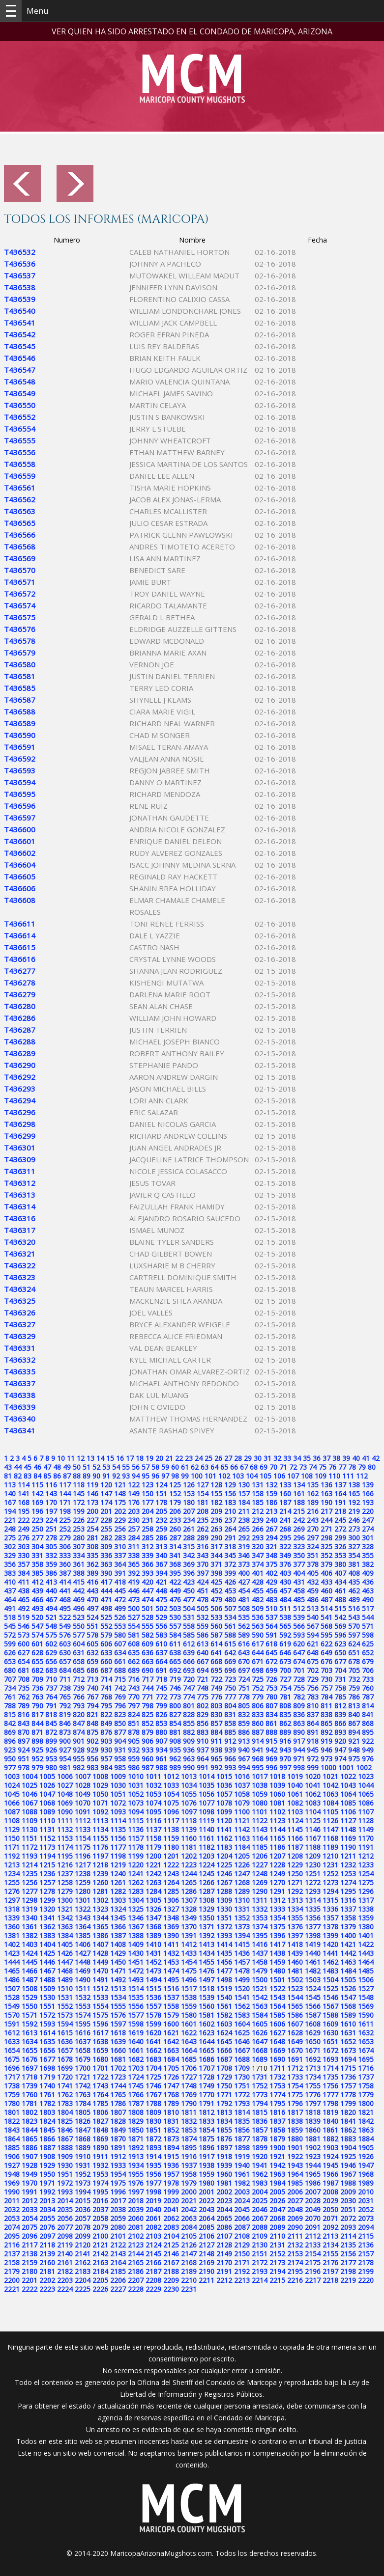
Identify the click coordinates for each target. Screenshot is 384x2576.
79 (362, 1467)
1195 (65, 1856)
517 (368, 1608)
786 (354, 1696)
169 (37, 1502)
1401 (366, 1935)
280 (79, 1537)
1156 (118, 1838)
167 (10, 1502)
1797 (313, 2103)
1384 (65, 1935)
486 (313, 1599)
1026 (47, 1785)
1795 (277, 2103)
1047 (47, 1794)
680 (10, 1670)
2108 (242, 2236)
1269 (259, 1882)
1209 (313, 1856)
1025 (29, 1785)
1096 (171, 1811)
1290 (259, 1891)
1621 (171, 2032)
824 (134, 1714)
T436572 (19, 594)
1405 (65, 1944)
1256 (29, 1882)
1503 (313, 1979)
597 (354, 1635)
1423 (12, 1953)
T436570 (19, 570)
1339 (12, 1917)
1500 (259, 1979)
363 (106, 1564)
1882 (330, 2138)
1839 (313, 2121)
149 (134, 1493)
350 (299, 1555)
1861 (330, 2130)
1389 (153, 1935)
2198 (348, 2271)
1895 (189, 2147)
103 (238, 1475)
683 (51, 1670)
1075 (171, 1803)
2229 (153, 2289)
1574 (82, 2015)
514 (326, 1608)
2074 (12, 2227)
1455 (206, 1962)
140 (10, 1493)
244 (326, 1520)
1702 (118, 2068)
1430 (136, 1953)
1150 (12, 1838)
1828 (118, 2121)
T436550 (19, 405)
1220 (136, 1864)
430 (285, 1582)
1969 (12, 2183)
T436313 (19, 1195)
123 (147, 1484)
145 (79, 1493)
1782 (47, 2103)
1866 (47, 2138)
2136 (366, 2244)
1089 (47, 1811)
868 (368, 1723)
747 (189, 1688)
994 (244, 1767)
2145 (153, 2253)
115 (37, 1484)
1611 (366, 2023)
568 (326, 1626)
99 (185, 1475)
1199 (136, 1856)
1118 (189, 1820)
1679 (82, 2059)
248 (10, 1529)
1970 (29, 2183)
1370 (189, 1926)
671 (258, 1661)
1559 (189, 2006)
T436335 (19, 1371)
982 (79, 1767)
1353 (259, 1917)
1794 (259, 2103)
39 (346, 1458)
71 (283, 1467)
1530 (47, 1997)
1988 (348, 2183)
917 (299, 1741)
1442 (348, 1953)
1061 (295, 1794)
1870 (118, 2138)
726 (271, 1679)
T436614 (19, 935)
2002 (224, 2191)
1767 (153, 2094)
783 (313, 1696)
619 (285, 1643)
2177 (348, 2262)
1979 (189, 2183)
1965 (313, 2174)
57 (145, 1467)
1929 (47, 2165)
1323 (100, 1909)
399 (230, 1573)
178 (161, 1502)
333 (65, 1555)
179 (175, 1502)
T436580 (19, 664)
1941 (259, 2165)
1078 (224, 1803)
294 (271, 1537)
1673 (348, 2050)
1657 (65, 2050)
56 (136, 1467)
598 (368, 1635)
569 (340, 1626)
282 (106, 1537)
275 (10, 1537)
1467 (47, 1970)
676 (326, 1661)
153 (189, 1493)
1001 (346, 1767)
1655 (29, 2050)
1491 (100, 1979)
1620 (153, 2032)
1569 (366, 2006)
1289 (242, 1891)
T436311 (19, 1171)
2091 (313, 2227)
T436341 (19, 1430)
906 (147, 1741)
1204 (224, 1856)
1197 (100, 1856)
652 (368, 1652)
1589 (348, 2015)
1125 (313, 1820)
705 (354, 1670)
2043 (206, 2209)
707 (10, 1679)
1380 (366, 1926)
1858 (277, 2130)
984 (106, 1767)
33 (287, 1458)
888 (271, 1732)
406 (326, 1573)
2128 (224, 2244)
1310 (242, 1900)
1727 (189, 2077)
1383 (47, 1935)
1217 (82, 1864)
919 (326, 1741)
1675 (12, 2059)
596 (340, 1635)
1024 (12, 1785)
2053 (12, 2218)
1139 (189, 1829)
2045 (242, 2209)
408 (354, 1573)
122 (134, 1484)
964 (202, 1758)
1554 (100, 2006)
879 (147, 1732)
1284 (153, 1891)
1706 (189, 2068)
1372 (224, 1926)
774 (189, 1696)
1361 (29, 1926)
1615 (65, 2032)
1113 (100, 1820)
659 (92, 1661)
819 (65, 1714)
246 (354, 1520)
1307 (189, 1900)
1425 (47, 1953)
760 (368, 1688)
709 (37, 1679)
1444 (12, 1962)
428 (258, 1582)
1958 (189, 2174)
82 (18, 1475)
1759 (12, 2094)
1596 (100, 2023)
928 (79, 1749)
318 (230, 1546)
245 (340, 1520)
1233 (366, 1864)
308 (92, 1546)
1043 (348, 1785)
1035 (206, 1785)
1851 (153, 2130)
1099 (224, 1811)
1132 (65, 1829)
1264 (171, 1882)
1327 (171, 1909)
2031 (366, 2200)
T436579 (19, 653)
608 (134, 1643)
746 (175, 1688)
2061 (153, 2218)
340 (161, 1555)
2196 (313, 2271)
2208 (153, 2280)
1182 (206, 1847)
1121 (242, 1820)
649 (326, 1652)
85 (47, 1475)
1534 (118, 1997)
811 (326, 1705)
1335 (313, 1909)
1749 (206, 2085)
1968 (366, 2174)
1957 (171, 2174)
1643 (189, 2041)
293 (258, 1537)
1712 (295, 2068)
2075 (29, 2227)
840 (354, 1714)
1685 (189, 2059)
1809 (153, 2112)
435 (354, 1582)
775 (202, 1696)
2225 (82, 2289)
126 (189, 1484)
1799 (348, 2103)
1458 (259, 1962)
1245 (206, 1873)
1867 (65, 2138)
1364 (82, 1926)
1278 (47, 1891)
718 (161, 1679)
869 (10, 1732)
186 (271, 1502)
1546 (330, 1997)
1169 (348, 1838)
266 (258, 1529)
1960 (224, 2174)
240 (271, 1520)
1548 (366, 1997)
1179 (153, 1847)
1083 (313, 1803)
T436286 (19, 1018)
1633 (12, 2041)
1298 (29, 1900)
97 (165, 1475)
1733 (295, 2077)
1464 (366, 1962)
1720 (65, 2077)
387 (65, 1573)
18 (140, 1458)
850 (120, 1723)
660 (106, 1661)
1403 (29, 1944)
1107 (366, 1811)
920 (340, 1741)
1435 (224, 1953)
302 (10, 1546)
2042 (189, 2209)
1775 (295, 2094)
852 (147, 1723)
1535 (136, 1997)
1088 (29, 1811)
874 (79, 1732)
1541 (242, 1997)
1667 (242, 2050)
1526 (348, 1988)
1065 (366, 1794)
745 (161, 1688)
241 (285, 1520)
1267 (224, 1882)
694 (202, 1670)
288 (189, 1537)
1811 (189, 2112)
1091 (82, 1811)
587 (216, 1635)
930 (106, 1749)
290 (216, 1537)
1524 (313, 1988)
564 (271, 1626)
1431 (153, 1953)
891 (313, 1732)
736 (37, 1688)
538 (285, 1617)
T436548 (19, 381)
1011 (153, 1776)
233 (175, 1520)
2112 (313, 2236)
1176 (100, 1847)
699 (271, 1670)
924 (24, 1749)
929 (92, 1749)
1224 (206, 1864)
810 (313, 1705)
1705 (171, 2068)
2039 (136, 2209)
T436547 (19, 370)
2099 (82, 2236)
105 (265, 1475)
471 (106, 1599)
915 (271, 1741)
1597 (118, 2023)
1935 (153, 2165)
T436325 (19, 1301)
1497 (206, 1979)
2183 (82, 2271)
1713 (313, 2068)
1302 (100, 1900)
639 (189, 1652)
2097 (47, 2236)
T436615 (19, 947)
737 (51, 1688)
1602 (206, 2023)
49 (67, 1467)
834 (271, 1714)
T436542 (19, 334)
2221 (12, 2289)
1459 (277, 1962)
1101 (259, 1811)
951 (24, 1758)
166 (368, 1493)
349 (285, 1555)
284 (134, 1537)
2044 (224, 2209)
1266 (206, 1882)
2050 (330, 2209)
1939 (224, 2165)
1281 (100, 1891)
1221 (153, 1864)
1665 (206, 2050)
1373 (242, 1926)
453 (230, 1590)
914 (258, 1741)
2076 (47, 2227)
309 (106, 1546)
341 (175, 1555)
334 (79, 1555)
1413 (206, 1944)
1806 (100, 2112)
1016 (242, 1776)
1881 (313, 2138)
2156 (348, 2253)
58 (155, 1467)
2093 (348, 2227)
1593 (47, 2023)
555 (147, 1626)
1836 (259, 2121)
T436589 (19, 723)
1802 (29, 2112)
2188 (171, 2271)
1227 (259, 1864)
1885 (12, 2147)
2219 (348, 2280)
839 (340, 1714)
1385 (82, 1935)
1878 (259, 2138)
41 (366, 1458)
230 (134, 1520)
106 (279, 1475)
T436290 (19, 1065)
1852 (171, 2130)
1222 (171, 1864)
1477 (224, 1970)
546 (24, 1626)
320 (258, 1546)
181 (202, 1502)
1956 (153, 2174)
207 (189, 1511)
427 (244, 1582)
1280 (82, 1891)
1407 (100, 1944)
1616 (82, 2032)
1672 (330, 2050)
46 (37, 1467)
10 (61, 1458)
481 (244, 1599)
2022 (206, 2200)
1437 (259, 1953)
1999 (171, 2191)
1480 (277, 1970)
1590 (366, 2015)
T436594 (19, 782)
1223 (189, 1864)
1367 (136, 1926)
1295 (348, 1891)
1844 (29, 2130)
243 (313, 1520)
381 (354, 1564)
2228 (136, 2289)
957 (106, 1758)
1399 (330, 1935)
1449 (100, 1962)
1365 (100, 1926)
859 (244, 1723)
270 (313, 1529)
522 (65, 1617)
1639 (118, 2041)
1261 (118, 1882)
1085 (348, 1803)
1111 (65, 1820)
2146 (171, 2253)
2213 (242, 2280)
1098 (206, 1811)
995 (258, 1767)
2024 (242, 2200)
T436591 (19, 747)
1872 (153, 2138)
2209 (171, 2280)
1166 (295, 1838)
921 (354, 1741)
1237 (65, 1873)
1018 (277, 1776)
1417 (277, 1944)
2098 (65, 2236)
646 (285, 1652)
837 (313, 1714)
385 (37, 1573)
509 (258, 1608)
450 (189, 1590)
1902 (313, 2147)
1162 (224, 1838)
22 (179, 1458)
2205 (100, 2280)
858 (230, 1723)
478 (202, 1599)
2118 (47, 2244)
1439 (295, 1953)
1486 (12, 1979)
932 (134, 1749)
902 (92, 1741)
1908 (47, 2156)
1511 (82, 1988)
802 (202, 1705)
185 (258, 1502)
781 (285, 1696)
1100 (242, 1811)
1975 (118, 2183)
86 (57, 1475)
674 (299, 1661)
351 (313, 1555)
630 (65, 1652)
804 (230, 1705)
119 (92, 1484)
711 (65, 1679)
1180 (171, 1847)
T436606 (19, 888)
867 (354, 1723)
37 (326, 1458)
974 (340, 1758)
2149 (224, 2253)
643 (244, 1652)
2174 (295, 2262)
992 (216, 1767)
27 (228, 1458)
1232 (348, 1864)
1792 (224, 2103)
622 (326, 1643)
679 (368, 1661)
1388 (136, 1935)
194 (10, 1511)
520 (37, 1617)
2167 (171, 2262)
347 (258, 1555)
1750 (224, 2085)
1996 (118, 2191)
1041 (313, 1785)
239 (258, 1520)
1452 (153, 1962)
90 (96, 1475)
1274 (348, 1882)
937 (202, 1749)
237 (230, 1520)
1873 (171, 2138)
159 (271, 1493)
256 (120, 1529)
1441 (330, 1953)
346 (244, 1555)
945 (313, 1749)
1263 (153, 1882)
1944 (313, 2165)
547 (37, 1626)
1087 (12, 1811)
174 (106, 1502)
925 (37, 1749)
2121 (100, 2244)
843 (24, 1723)
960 (147, 1758)
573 (24, 1635)
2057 (82, 2218)
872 (51, 1732)
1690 (277, 2059)
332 (51, 1555)
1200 (153, 1856)
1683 (153, 2059)
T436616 (19, 959)
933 (147, 1749)
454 (244, 1590)
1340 (29, 1917)
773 (175, 1696)
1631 (348, 2032)
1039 (277, 1785)
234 (189, 1520)
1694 (348, 2059)
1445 (29, 1962)
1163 (242, 1838)
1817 (295, 2112)
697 (244, 1670)
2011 (12, 2200)
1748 (189, 2085)
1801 (12, 2112)
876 (106, 1732)
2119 (65, 2244)
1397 (295, 1935)
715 (120, 1679)
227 (92, 1520)
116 (51, 1484)
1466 (29, 1970)
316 (202, 1546)
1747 (171, 2085)
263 (216, 1529)
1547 (348, 1997)
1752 (259, 2085)
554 (134, 1626)
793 (79, 1705)
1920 (259, 2156)
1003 (12, 1776)
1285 (171, 1891)
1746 (153, 2085)
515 (340, 1608)
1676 (29, 2059)
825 (147, 1714)
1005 (47, 1776)
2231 (189, 2289)
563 (258, 1626)
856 (202, 1723)
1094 (136, 1811)
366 (147, 1564)
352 (326, 1555)
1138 (171, 1829)
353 (340, 1555)
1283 (136, 1891)
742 (120, 1688)
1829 (136, 2121)
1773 (259, 2094)
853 (161, 1723)
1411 (171, 1944)
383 (10, 1573)
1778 (348, 2094)
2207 (136, 2280)
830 (216, 1714)
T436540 (19, 311)
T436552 (19, 417)
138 (354, 1484)
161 (299, 1493)
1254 (366, 1873)
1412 (189, 1944)
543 (354, 1617)
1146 (313, 1829)
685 (79, 1670)
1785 (100, 2103)
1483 (330, 1970)
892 (326, 1732)
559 (202, 1626)
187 (285, 1502)
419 (134, 1582)
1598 (136, 2023)
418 (120, 1582)
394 (161, 1573)
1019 (295, 1776)
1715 (348, 2068)
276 (24, 1537)
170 (51, 1502)
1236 (47, 1873)
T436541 (19, 323)
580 (120, 1635)
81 (8, 1475)
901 (79, 1741)
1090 (65, 1811)
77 (342, 1467)
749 (216, 1688)
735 (24, 1688)
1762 (65, 2094)
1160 (189, 1838)
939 (230, 1749)
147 (106, 1493)
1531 (65, 1997)
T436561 (19, 488)
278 (51, 1537)
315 (189, 1546)
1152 (47, 1838)
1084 (330, 1803)
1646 (242, 2041)
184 (244, 1502)
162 (313, 1493)
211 (244, 1511)
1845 (47, 2130)
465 (24, 1599)
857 (216, 1723)
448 (161, 1590)
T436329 (19, 1336)
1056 (206, 1794)
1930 (65, 2165)
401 (258, 1573)
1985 (295, 2183)
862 (285, 1723)
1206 (259, 1856)
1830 (153, 2121)
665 (175, 1661)
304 (37, 1546)
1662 (153, 2050)
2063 (189, 2218)
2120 (82, 2244)
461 (340, 1590)
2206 (118, 2280)
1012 (171, 1776)
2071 (330, 2218)
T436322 (19, 1265)
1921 (277, 2156)
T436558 (19, 464)
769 (120, 1696)
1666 (224, 2050)
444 (106, 1590)
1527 (366, 1988)
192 (354, 1502)
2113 (330, 2236)
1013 (189, 1776)
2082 (153, 2227)
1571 (29, 2015)
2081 (136, 2227)
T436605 (19, 876)
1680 (100, 2059)
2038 (118, 2209)
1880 (295, 2138)
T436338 (19, 1395)
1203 (206, 1856)
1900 (277, 2147)
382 (368, 1564)
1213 (12, 1864)
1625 (242, 2032)
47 (47, 1467)
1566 (313, 2006)
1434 (206, 1953)
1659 (100, 2050)
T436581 (19, 676)
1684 (171, 2059)
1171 (12, 1847)
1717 (12, 2077)
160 (285, 1493)
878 (134, 1732)
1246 (224, 1873)
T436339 (19, 1407)
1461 (313, 1962)
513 (313, 1608)
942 (271, 1749)
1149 (366, 1829)
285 (147, 1537)
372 (230, 1564)
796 (120, 1705)
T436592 (19, 759)
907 (161, 1741)
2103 (153, 2236)
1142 (242, 1829)
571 (368, 1626)
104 (252, 1475)
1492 (118, 1979)
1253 (348, 1873)
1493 (136, 1979)
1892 (136, 2147)
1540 (224, 1997)
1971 (47, 2183)
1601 (189, 2023)
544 (368, 1617)
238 (244, 1520)
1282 (118, 1891)
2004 (259, 2191)
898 (37, 1741)
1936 (171, 2165)
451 (202, 1590)
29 (248, 1458)
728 (299, 1679)
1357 (330, 1917)
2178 (366, 2262)
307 (79, 1546)
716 (134, 1679)
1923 (313, 2156)
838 (326, 1714)
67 (244, 1467)
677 (340, 1661)
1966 (330, 2174)
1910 (82, 2156)
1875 (206, 2138)
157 (244, 1493)
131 (258, 1484)
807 (271, 1705)
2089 (277, 2227)
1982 (242, 2183)
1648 (277, 2041)
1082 (295, 1803)
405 (313, 1573)
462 (354, 1590)
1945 (330, 2165)
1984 (277, 2183)
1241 (136, 1873)
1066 (12, 1803)
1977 (153, 2183)
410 (10, 1582)
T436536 (19, 264)
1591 (12, 2023)
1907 (29, 2156)
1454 (189, 1962)
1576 (118, 2015)
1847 (82, 2130)
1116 (153, 1820)
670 (244, 1661)
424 (202, 1582)
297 (313, 1537)
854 (175, 1723)
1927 (12, 2165)
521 (51, 1617)
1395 (259, 1935)
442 (79, 1590)
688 (120, 1670)
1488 (47, 1979)
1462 (330, 1962)
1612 (12, 2032)
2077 (65, 2227)
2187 (153, 2271)
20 (159, 1458)
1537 (171, 1997)
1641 (153, 2041)
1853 (189, 2130)
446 (134, 1590)
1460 (295, 1962)
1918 (224, 2156)
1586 (295, 2015)
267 (271, 1529)
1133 (82, 1829)
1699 (65, 2068)
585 (189, 1635)
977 (10, 1767)
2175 (313, 2262)
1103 (295, 1811)
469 (79, 1599)
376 (285, 1564)
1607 (295, 2023)
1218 (100, 1864)
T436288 (19, 1041)
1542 (259, 1997)
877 (120, 1732)
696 (230, 1670)
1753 (277, 2085)
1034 (189, 1785)
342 (189, 1555)
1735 (330, 2077)
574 (37, 1635)
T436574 (19, 605)
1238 (82, 1873)
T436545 (19, 346)
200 (92, 1511)
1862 (348, 2130)
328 (368, 1546)
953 (51, 1758)
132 (271, 1484)
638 (175, 1652)
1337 (348, 1909)
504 (189, 1608)
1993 (65, 2191)
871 (37, 1732)
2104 (171, 2236)
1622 (189, 2032)
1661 (136, 2050)
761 (10, 1696)
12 (81, 1458)
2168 (189, 2262)
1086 (366, 1803)
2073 (366, 2218)
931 (120, 1749)
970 (285, 1758)
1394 (242, 1935)
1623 (206, 2032)
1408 (118, 1944)
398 (216, 1573)
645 (271, 1652)
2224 (65, 2289)
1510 (65, 1988)
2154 (313, 2253)
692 (175, 1670)
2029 (330, 2200)
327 (354, 1546)
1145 (295, 1829)
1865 (29, 2138)
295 (285, 1537)
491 (10, 1608)
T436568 (19, 546)
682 (37, 1670)
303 (24, 1546)
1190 (348, 1847)
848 (92, 1723)
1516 (171, 1988)
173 (92, 1502)
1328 (189, 1909)
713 (92, 1679)
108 (307, 1475)
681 (24, 1670)
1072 (118, 1803)
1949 (29, 2174)
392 (134, 1573)
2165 (136, 2262)
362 (92, 1564)
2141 (82, 2253)
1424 (29, 1953)
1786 (118, 2103)
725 (258, 1679)
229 (120, 1520)
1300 (65, 1900)
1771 (224, 2094)
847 (79, 1723)
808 (285, 1705)
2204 (82, 2280)
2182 (65, 2271)
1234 (12, 1873)
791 (51, 1705)
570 (354, 1626)
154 (202, 1493)
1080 (259, 1803)
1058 (242, 1794)
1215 (47, 1864)
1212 (366, 1856)
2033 (29, 2209)
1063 (330, 1794)
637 (161, 1652)
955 (79, 1758)
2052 (366, 2209)
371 (216, 1564)
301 (368, 1537)
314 (175, 1546)
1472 (136, 1970)
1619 (136, 2032)
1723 (118, 2077)
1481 (295, 1970)
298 (326, 1537)
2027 (295, 2200)
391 (120, 1573)
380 (340, 1564)
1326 (153, 1909)
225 (65, 1520)
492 (24, 1608)
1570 (12, 2015)
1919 (242, 2156)
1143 (259, 1829)
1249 (277, 1873)
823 (120, 1714)
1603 (224, 2023)
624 (354, 1643)
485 (299, 1599)
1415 (242, 1944)
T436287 (19, 1030)
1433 (189, 1953)
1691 (295, 2059)
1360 (12, 1926)
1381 (12, 1935)
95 (145, 1475)
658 (79, 1661)
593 (299, 1635)
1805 (82, 2112)
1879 (277, 2138)
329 (10, 1555)
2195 (295, 2271)
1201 (171, 1856)
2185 (118, 2271)
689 (134, 1670)
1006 (65, 1776)
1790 (189, 2103)
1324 (118, 1909)
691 (161, 1670)
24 (199, 1458)
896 (10, 1741)
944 (299, 1749)
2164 (118, 2262)
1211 (348, 1856)
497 (92, 1608)
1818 (313, 2112)
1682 (136, 2059)
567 (313, 1626)
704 (340, 1670)
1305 (153, 1900)
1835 (242, 2121)
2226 (100, 2289)
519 (24, 1617)
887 (258, 1732)
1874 (189, 2138)
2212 (224, 2280)
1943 (295, 2165)
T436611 (19, 924)
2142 (100, 2253)
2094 (366, 2227)
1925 (348, 2156)
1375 (277, 1926)
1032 (153, 1785)
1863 (366, 2130)
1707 (206, 2068)
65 (224, 1467)
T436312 (19, 1183)
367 (161, 1564)
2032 (12, 2209)
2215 (277, 2280)
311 (134, 1546)
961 (161, 1758)
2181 (47, 2271)
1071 (100, 1803)
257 (134, 1529)
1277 (29, 1891)
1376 (295, 1926)
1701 (100, 2068)
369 (189, 1564)
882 (189, 1732)
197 (51, 1511)
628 (37, 1652)
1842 (366, 2121)
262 (202, 1529)
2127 (206, 2244)
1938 (206, 2165)
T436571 (19, 582)
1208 (295, 1856)
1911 (100, 2156)
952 (37, 1758)
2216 (295, 2280)
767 (92, 1696)
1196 (82, 1856)
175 (120, 1502)
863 (299, 1723)
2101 (118, 2236)
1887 (47, 2147)
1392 (206, 1935)
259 (161, 1529)
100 (197, 1475)
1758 (366, 2085)
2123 (136, 2244)
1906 (12, 2156)
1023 (366, 1776)
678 (354, 1661)
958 (120, 1758)
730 (326, 1679)
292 (244, 1537)
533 (216, 1617)
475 (161, 1599)
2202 (47, 2280)
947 (340, 1749)
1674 (366, 2050)
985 (120, 1767)
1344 (100, 1917)
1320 (47, 1909)
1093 (118, 1811)
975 (354, 1758)
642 (230, 1652)
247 (368, 1520)
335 (92, 1555)
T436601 (19, 841)
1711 (277, 2068)
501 (147, 1608)
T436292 (19, 1077)
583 (161, 1635)
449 (175, 1590)
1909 (65, 2156)
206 (175, 1511)
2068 (277, 2218)
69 (263, 1467)
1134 (100, 1829)
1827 (100, 2121)
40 (356, 1458)
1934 (136, 2165)
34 (297, 1458)
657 (65, 1661)
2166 (153, 2262)
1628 (295, 2032)
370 (202, 1564)
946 (326, 1749)
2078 (82, 2227)
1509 (47, 1988)
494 (51, 1608)
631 (79, 1652)
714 (106, 1679)
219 (354, 1511)
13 (90, 1458)
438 (24, 1590)
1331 (242, 1909)
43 (8, 1467)
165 (354, 1493)
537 (271, 1617)
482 (258, 1599)
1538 (189, 1997)
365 (134, 1564)
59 (165, 1467)
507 (230, 1608)
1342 (65, 1917)
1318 (12, 1909)
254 (92, 1529)
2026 (277, 2200)
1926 (366, 2156)
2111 (295, 2236)
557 (175, 1626)
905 (134, 1741)
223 (37, 1520)
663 (147, 1661)
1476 (206, 1970)
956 (92, 1758)
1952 (82, 2174)
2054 (29, 2218)
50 (77, 1467)
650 (340, 1652)
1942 (277, 2165)
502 (161, 1608)
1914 (153, 2156)
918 (313, 1741)
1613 (29, 2032)
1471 (118, 1970)
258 (147, 1529)
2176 (330, 2262)
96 (155, 1475)
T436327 (19, 1324)
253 (79, 1529)
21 (169, 1458)
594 (313, 1635)
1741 (65, 2085)
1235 (29, 1873)
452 (216, 1590)
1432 (171, 1953)
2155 (330, 2253)
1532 (82, 1997)
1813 (224, 2112)
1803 (47, 2112)
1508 (29, 1988)
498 (106, 1608)
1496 (189, 1979)
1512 (100, 1988)
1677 (47, 2059)
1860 (313, 2130)
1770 (206, 2094)
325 (326, 1546)
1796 (295, 2103)
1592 (29, 2023)
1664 (189, 2050)
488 (340, 1599)
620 (299, 1643)
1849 (118, 2130)
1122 (259, 1820)
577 (79, 1635)
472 (120, 1599)
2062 (171, 2218)
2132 (295, 2244)
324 (313, 1546)
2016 (100, 2200)
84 (37, 1475)
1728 (206, 2077)
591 (271, 1635)
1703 (136, 2068)
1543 (277, 1997)
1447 (65, 1962)
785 (340, 1696)
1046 (29, 1794)
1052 (136, 1794)
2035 (65, 2209)
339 (147, 1555)
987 (147, 1767)
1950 (47, 2174)
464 (10, 1599)
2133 (313, 2244)
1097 (189, 1811)
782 (299, 1696)
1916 (189, 2156)
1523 (295, 1988)
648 (313, 1652)
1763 (82, 2094)
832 (244, 1714)
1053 (153, 1794)
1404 (47, 1944)
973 (326, 1758)
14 (100, 1458)
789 (24, 1705)
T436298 (19, 1124)
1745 (136, 2085)
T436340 (19, 1419)
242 (299, 1520)
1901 (295, 2147)
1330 (224, 1909)
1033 (171, 1785)
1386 (100, 1935)
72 (293, 1467)
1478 (242, 1970)
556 (161, 1626)
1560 (206, 2006)
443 (92, 1590)
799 (161, 1705)
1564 (277, 2006)
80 (372, 1467)
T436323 (19, 1277)
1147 (330, 1829)
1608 (313, 2023)
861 (271, 1723)
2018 (136, 2200)
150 (147, 1493)
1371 (206, 1926)
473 (134, 1599)
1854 (206, 2130)
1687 (224, 2059)
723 (230, 1679)
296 (299, 1537)
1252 (330, 1873)
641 (216, 1652)
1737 (366, 2077)
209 (216, 1511)
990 (189, 1767)
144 (65, 1493)
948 (354, 1749)
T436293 (19, 1089)
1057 (224, 1794)
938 (216, 1749)
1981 (224, 2183)
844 (37, 1723)
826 (161, 1714)
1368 (153, 1926)
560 (216, 1626)
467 (51, 1599)
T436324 (19, 1289)
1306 (171, 1900)
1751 (242, 2085)
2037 (100, 2209)
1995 (100, 2191)
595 (326, 1635)
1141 (224, 1829)
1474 (171, 1970)
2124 (153, 2244)
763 (37, 1696)
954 (65, 1758)
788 (10, 1705)
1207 (277, 1856)
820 (79, 1714)
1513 (118, 1988)
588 (230, 1635)
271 (326, 1529)
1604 (242, 2023)
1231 (330, 1864)
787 (368, 1696)
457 (285, 1590)
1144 (277, 1829)
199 (79, 1511)
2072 (348, 2218)
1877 (242, 2138)
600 (24, 1643)
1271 (295, 1882)
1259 (82, 1882)
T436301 (19, 1147)
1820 (348, 2112)
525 (106, 1617)
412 (37, 1582)
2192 (242, 2271)
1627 (277, 2032)
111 (348, 1475)
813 (354, 1705)
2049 (313, 2209)
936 (189, 1749)
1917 (206, 2156)
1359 (366, 1917)
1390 (171, 1935)
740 (92, 1688)
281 (92, 1537)
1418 (295, 1944)
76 (332, 1467)
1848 (100, 2130)
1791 (206, 2103)
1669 (277, 2050)
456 (271, 1590)
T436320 (19, 1242)
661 (120, 1661)
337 (120, 1555)
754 (285, 1688)
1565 (295, 2006)
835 (285, 1714)
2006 (295, 2191)
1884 (366, 2138)
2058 (100, 2218)
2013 (47, 2200)
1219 (118, 1864)
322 (285, 1546)
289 (202, 1537)
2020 (171, 2200)
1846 (65, 2130)
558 (189, 1626)
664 (161, 1661)
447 (147, 1590)
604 (79, 1643)
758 (340, 1688)
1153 (65, 1838)
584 (175, 1635)
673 (285, 1661)
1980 (206, 2183)
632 (92, 1652)
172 (79, 1502)
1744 (118, 2085)
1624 (224, 2032)
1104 (313, 1811)
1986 (313, 2183)
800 (175, 1705)
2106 (206, 2236)
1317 (366, 1900)
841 (368, 1714)
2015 (82, 2200)
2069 (295, 2218)
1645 (224, 2041)
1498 (224, 1979)
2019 (153, 2200)
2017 (118, 2200)
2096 (29, 2236)
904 (120, 1741)
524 (92, 1617)
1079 (242, 1803)
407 (340, 1573)
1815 (259, 2112)
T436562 (19, 499)
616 (244, 1643)
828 (189, 1714)
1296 (366, 1891)
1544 (295, 1997)
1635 (47, 2041)
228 (106, 1520)
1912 (118, 2156)
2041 (171, 2209)
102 (224, 1475)
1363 (65, 1926)
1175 (82, 1847)
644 (258, 1652)
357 (24, 1564)
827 (175, 1714)
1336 (330, 1909)
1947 (366, 2165)
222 (24, 1520)
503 (175, 1608)
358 (37, 1564)
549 (65, 1626)
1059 (259, 1794)
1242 (153, 1873)
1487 (29, 1979)
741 (106, 1688)
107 (293, 1475)
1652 (348, 2041)
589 (244, 1635)
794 (92, 1705)
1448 (82, 1962)
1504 (330, 1979)
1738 (12, 2085)
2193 (259, 2271)
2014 (65, 2200)
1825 (65, 2121)
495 (65, 1608)
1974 (100, 2183)
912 (230, 1741)
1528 (12, 1997)
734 (10, 1688)
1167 (313, 1838)
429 (271, 1582)
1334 (295, 1909)
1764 (100, 2094)
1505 (348, 1979)
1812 (206, 2112)
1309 (224, 1900)
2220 (366, 2280)
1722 (100, 2077)
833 (258, 1714)
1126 (330, 1820)
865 (326, 1723)
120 (106, 1484)
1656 (47, 2050)
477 (189, 1599)
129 (230, 1484)
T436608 (19, 900)
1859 (295, 2130)
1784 (82, 2103)
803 (216, 1705)
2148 (206, 2253)
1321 (65, 1909)
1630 (330, 2032)
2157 (366, 2253)
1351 (224, 1917)
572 (10, 1635)
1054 (171, 1794)
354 (354, 1555)
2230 (171, 2289)
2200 (12, 2280)
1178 (136, 1847)
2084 (189, 2227)
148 (120, 1493)
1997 (136, 2191)
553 (120, 1626)
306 (65, 1546)
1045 (12, 1794)
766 (79, 1696)
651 (354, 1652)
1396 (277, 1935)
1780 (12, 2103)
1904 (348, 2147)
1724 (136, 2077)
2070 (313, 2218)
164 (340, 1493)
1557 (153, 2006)
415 (79, 1582)
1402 (12, 1944)
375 (271, 1564)
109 (320, 1475)
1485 (366, 1970)
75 (322, 1467)
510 (271, 1608)
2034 (47, 2209)
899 (51, 1741)
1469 (82, 1970)
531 (189, 1617)
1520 (242, 1988)
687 (106, 1670)
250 (37, 1529)
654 (24, 1661)
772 (161, 1696)
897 (24, 1741)
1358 (348, 1917)
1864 (12, 2138)
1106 (348, 1811)
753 (271, 1688)
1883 (348, 2138)
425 (216, 1582)
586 (202, 1635)
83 (27, 1475)
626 (10, 1652)
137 (340, 1484)
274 (368, 1529)
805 (244, 1705)
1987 (330, 2183)
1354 (277, 1917)
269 (299, 1529)
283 (120, 1537)
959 (134, 1758)
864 (313, 1723)
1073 (136, 1803)
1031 (136, 1785)
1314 (313, 1900)
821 (92, 1714)
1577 (136, 2015)
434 (340, 1582)
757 (326, 1688)
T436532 (19, 252)
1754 (295, 2085)
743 (134, 1688)
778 (244, 1696)
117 (65, 1484)
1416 (259, 1944)
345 (230, 1555)
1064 (348, 1794)
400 (244, 1573)
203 (134, 1511)
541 (326, 1617)
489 (354, 1599)
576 (65, 1635)
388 (79, 1573)
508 (244, 1608)
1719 (47, 2077)
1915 (171, 2156)
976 (368, 1758)
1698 (47, 2068)
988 (161, 1767)
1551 (47, 2006)
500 (134, 1608)
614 (216, 1643)
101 (210, 1475)
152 (175, 1493)
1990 (12, 2191)
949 (368, 1749)
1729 (224, 2077)
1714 (330, 2068)
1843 (12, 2130)
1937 (189, 2165)
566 (299, 1626)
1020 (313, 1776)
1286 (189, 1891)
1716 (366, 2068)
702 (313, 1670)
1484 (348, 1970)
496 (79, 1608)
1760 (29, 2094)
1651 (330, 2041)
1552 (65, 2006)
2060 (136, 2218)
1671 (313, 2050)
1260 (100, 1882)
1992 (47, 2191)
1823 (29, 2121)
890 (299, 1732)
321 (271, 1546)
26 (218, 1458)
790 (37, 1705)
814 (368, 1705)
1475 (189, 1970)
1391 (189, 1935)
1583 (242, 2015)
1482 (313, 1970)
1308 (206, 1900)
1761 (47, 2094)
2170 (224, 2262)
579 (106, 1635)
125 (175, 1484)
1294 (330, 1891)
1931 (82, 2165)
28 (238, 1458)
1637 (82, 2041)
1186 (277, 1847)
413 (51, 1582)
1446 (47, 1962)
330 (24, 1555)
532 (202, 1617)
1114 (118, 1820)
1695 (366, 2059)
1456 (224, 1962)
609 (147, 1643)
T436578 (19, 641)
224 (51, 1520)
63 (204, 1467)
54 (116, 1467)
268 (285, 1529)
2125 (171, 2244)
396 (189, 1573)
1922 (295, 2156)
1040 (295, 1785)
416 (92, 1582)
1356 (313, 1917)
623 (340, 1643)
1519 (224, 1988)
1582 (224, 2015)
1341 (47, 1917)
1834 (224, 2121)
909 (189, 1741)
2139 (47, 2253)
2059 (118, 2218)
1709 (242, 2068)
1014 (206, 1776)
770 (134, 1696)
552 (106, 1626)
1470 (100, 1970)
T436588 (19, 711)
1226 (242, 1864)
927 (65, 1749)
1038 (259, 1785)
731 (340, 1679)
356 (10, 1564)
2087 (242, 2227)
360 (65, 1564)
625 (368, 1643)
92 (116, 1475)
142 (37, 1493)
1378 (330, 1926)
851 (134, 1723)
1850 (136, 2130)
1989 (366, 2183)
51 (86, 1467)
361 (79, 1564)
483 (271, 1599)
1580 (189, 2015)
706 (368, 1670)
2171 (242, 2262)
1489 (65, 1979)
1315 (330, 1900)
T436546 (19, 358)
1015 (224, 1776)
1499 (242, 1979)
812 (340, 1705)
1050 (100, 1794)
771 (147, 1696)
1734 (313, 2077)
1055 (189, 1794)
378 (313, 1564)
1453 (171, 1962)
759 (354, 1688)
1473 (153, 1970)
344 (216, 1555)
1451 (136, 1962)
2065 (224, 2218)
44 (18, 1467)
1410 (153, 1944)
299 (340, 1537)
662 (134, 1661)
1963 (277, 2174)
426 (230, 1582)
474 (147, 1599)
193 (368, 1502)
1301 (82, 1900)
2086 (224, 2227)
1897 (224, 2147)
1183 (224, 1847)
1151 (29, 1838)
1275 (366, 1882)
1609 (330, 2023)
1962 (259, 2174)
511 (285, 1608)
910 (202, 1741)
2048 (295, 2209)
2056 (65, 2218)
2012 (29, 2200)
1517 (189, 1988)
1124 (295, 1820)
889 (285, 1732)
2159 (29, 2262)
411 (24, 1582)
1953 (100, 2174)
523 (79, 1617)
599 (10, 1643)
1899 (259, 2147)
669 (230, 1661)
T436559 (19, 476)
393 (147, 1573)
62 (195, 1467)
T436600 (19, 829)
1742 (82, 2085)
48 (57, 1467)
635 (134, 1652)
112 (362, 1475)
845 (51, 1723)
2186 (136, 2271)
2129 (242, 2244)
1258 (65, 1882)
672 (271, 1661)
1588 (330, 2015)
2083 (171, 2227)
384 (24, 1573)
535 (244, 1617)
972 (313, 1758)
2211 (206, 2280)
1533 (100, 1997)
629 (51, 1652)
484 (285, 1599)
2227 (118, 2289)
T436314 (19, 1206)
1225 (224, 1864)
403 (285, 1573)
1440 (313, 1953)
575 (51, 1635)
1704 (153, 2068)
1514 (136, 1988)
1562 (242, 2006)
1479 (259, 1970)
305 (51, 1546)
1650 (313, 2041)
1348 (171, 1917)
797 (134, 1705)
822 (106, 1714)
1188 (313, 1847)
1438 (277, 1953)
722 (216, 1679)
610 (161, 1643)
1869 (100, 2138)
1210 (330, 1856)
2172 (259, 2262)
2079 (100, 2227)
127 (202, 1484)
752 (258, 1688)
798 (147, 1705)
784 (326, 1696)
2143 (118, 2253)
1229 (295, 1864)
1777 (330, 2094)
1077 (206, 1803)
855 (189, 1723)
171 (65, 1502)
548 (51, 1626)
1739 (29, 2085)
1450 (118, 1962)
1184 (242, 1847)
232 (161, 1520)
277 (37, 1537)
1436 (242, 1953)
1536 (153, 1997)
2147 (189, 2253)
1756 (330, 2085)
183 (230, 1502)
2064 (206, 2218)
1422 (366, 1944)
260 (175, 1529)
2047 (277, 2209)
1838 (295, 2121)
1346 (136, 1917)
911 (216, 1741)
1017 (259, 1776)
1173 (47, 1847)
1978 (171, 2183)
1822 (12, 2121)
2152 (277, 2253)
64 (214, 1467)
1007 (82, 1776)
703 (326, 1670)
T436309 (19, 1159)
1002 (364, 1767)
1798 (330, 2103)
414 (65, 1582)
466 (37, 1599)
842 (10, 1723)
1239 (100, 1873)
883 (202, 1732)
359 (51, 1564)
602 (51, 1643)
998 (299, 1767)
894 (354, 1732)
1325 (136, 1909)
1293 (313, 1891)
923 (10, 1749)
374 (258, 1564)
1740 (47, 2085)
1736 (348, 2077)
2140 (65, 2253)
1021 (330, 1776)
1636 (65, 2041)
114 (24, 1484)
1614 (47, 2032)
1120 (224, 1820)
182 (216, 1502)
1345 (118, 1917)
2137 (12, 2253)
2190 (206, 2271)
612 (189, 1643)
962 (175, 1758)
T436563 (19, 511)
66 (234, 1467)
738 (65, 1688)
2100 (100, 2236)
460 (326, 1590)
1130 (29, 1829)
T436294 (19, 1100)
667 (202, 1661)
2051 (348, 2209)
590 (258, 1635)
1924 (330, 2156)
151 (161, 1493)
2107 (224, 2236)
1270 (277, 1882)
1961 (242, 2174)
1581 (206, 2015)
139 (368, 1484)
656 (51, 1661)
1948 (12, 2174)
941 (258, 1749)
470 (92, 1599)
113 (10, 1484)
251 (51, 1529)
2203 (65, 2280)
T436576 (19, 629)
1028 (82, 1785)
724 (244, 1679)
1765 (118, 2094)
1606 (277, 2023)
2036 (82, 2209)
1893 (153, 2147)
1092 (100, 1811)
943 (285, 1749)
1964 (295, 2174)
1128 (366, 1820)
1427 (82, 1953)
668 (216, 1661)
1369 (171, 1926)
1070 (82, 1803)
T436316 (19, 1218)
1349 (189, 1917)
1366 (118, 1926)
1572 (47, 2015)
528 (147, 1617)
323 (299, 1546)
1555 (118, 2006)
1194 (47, 1856)
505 (202, 1608)
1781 (29, 2103)
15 (110, 1458)
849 (106, 1723)
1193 (29, 1856)
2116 (12, 2244)
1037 (242, 1785)
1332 (259, 1909)
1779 (366, 2094)
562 (244, 1626)
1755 (313, 2085)
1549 (12, 2006)
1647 (259, 2041)
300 (354, 1537)
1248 (259, 1873)
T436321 (19, 1254)
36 (317, 1458)
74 (313, 1467)
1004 (29, 1776)
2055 (47, 2218)
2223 (47, 2289)
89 (86, 1475)
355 (368, 1555)
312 (147, 1546)
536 (258, 1617)
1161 (206, 1838)
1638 (100, 2041)
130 (244, 1484)
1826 (82, 2121)
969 (271, 1758)
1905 (366, 2147)
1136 (136, 1829)
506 (216, 1608)
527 (134, 1617)
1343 (82, 1917)
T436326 (19, 1312)
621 (313, 1643)
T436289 (19, 1053)
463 (368, 1590)
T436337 (19, 1383)
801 (189, 1705)
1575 (100, 2015)
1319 (29, 1909)
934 (161, 1749)
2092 (330, 2227)
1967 (348, 2174)
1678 (65, 2059)
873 (65, 1732)
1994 (82, 2191)
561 (230, 1626)
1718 (29, 2077)
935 (175, 1749)
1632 (366, 2032)
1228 (277, 1864)
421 (161, 1582)
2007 (313, 2191)
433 (326, 1582)
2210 (189, 2280)
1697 (29, 2068)
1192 (12, 1856)
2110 (277, 2236)
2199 (366, 2271)
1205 (242, 1856)
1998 (153, 2191)
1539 (206, 1997)
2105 (189, 2236)
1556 (136, 2006)
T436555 (19, 440)
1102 (277, 1811)
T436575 (19, 617)
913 (244, 1741)
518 (10, 1617)
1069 (65, 1803)
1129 (12, 1829)
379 (326, 1564)
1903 (330, 2147)
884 (216, 1732)
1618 (118, 2032)
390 (106, 1573)
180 (189, 1502)
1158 (153, 1838)
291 (230, 1537)
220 (368, 1511)
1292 (295, 1891)
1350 (206, 1917)
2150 (242, 2253)
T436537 (19, 275)
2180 (29, 2271)
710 (51, 1679)
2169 (206, 2262)
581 (134, 1635)
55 (126, 1467)
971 (299, 1758)
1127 (348, 1820)
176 (134, 1502)
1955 (136, 2174)
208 (202, 1511)
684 (65, 1670)
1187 (295, 1847)
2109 (259, 2236)
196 (37, 1511)
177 (147, 1502)
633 (106, 1652)
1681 (118, 2059)
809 (299, 1705)
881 (175, 1732)
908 (175, 1741)
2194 (277, 2271)
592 (285, 1635)
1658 (82, 2050)
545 (10, 1626)
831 (230, 1714)
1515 (153, 1988)
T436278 (19, 982)
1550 (29, 2006)
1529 (29, 1997)
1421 (348, 1944)
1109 (29, 1820)
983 (92, 1767)
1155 (100, 1838)
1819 (330, 2112)
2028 (313, 2200)
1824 (47, 2121)
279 (65, 1537)
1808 (136, 2112)
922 (368, 1741)
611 (175, 1643)
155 (216, 1493)
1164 (259, 1838)
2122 (118, 2244)
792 (65, 1705)
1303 (118, 1900)
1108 (12, 1820)
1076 (189, 1803)
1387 (118, 1935)
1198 (118, 1856)
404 (299, 1573)
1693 (330, 2059)
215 (299, 1511)
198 (65, 1511)
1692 (313, 2059)
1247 (242, 1873)
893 (340, 1732)
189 (313, 1502)
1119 (206, 1820)
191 (340, 1502)
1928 (29, 2165)
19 (149, 1458)
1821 (366, 2112)
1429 (118, 1953)
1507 (12, 1988)
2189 (189, 2271)
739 (79, 1688)
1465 (12, 1970)
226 (79, 1520)
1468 (65, 1970)
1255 (12, 1882)
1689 (259, 2059)
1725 (153, 2077)
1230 (313, 1864)
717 (147, 1679)
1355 (295, 1917)
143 (51, 1493)
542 (340, 1617)
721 (202, 1679)
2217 (313, 2280)
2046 (259, 2209)
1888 (65, 2147)
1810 (171, 2112)
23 (189, 1458)
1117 (171, 1820)
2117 (29, 2244)
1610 (348, 2023)
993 (230, 1767)
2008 (330, 2191)
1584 (259, 2015)
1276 (12, 1891)
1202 (189, 1856)
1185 (259, 1847)
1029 (100, 1785)
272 (340, 1529)
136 (326, 1484)
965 (216, 1758)
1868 (82, 2138)
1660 (118, 2050)
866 (340, 1723)
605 (92, 1643)
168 (24, 1502)
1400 (348, 1935)
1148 (348, 1829)
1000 (328, 1767)
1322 (82, 1909)
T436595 (19, 794)
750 (230, 1688)
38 (336, 1458)
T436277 (19, 971)
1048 (65, 1794)
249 (24, 1529)
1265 (189, 1882)
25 (208, 1458)
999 (313, 1767)
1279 (65, 1891)
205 (161, 1511)
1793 (242, 2103)
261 (189, 1529)
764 (51, 1696)
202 (120, 1511)
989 (175, 1767)
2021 (189, 2200)
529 (161, 1617)
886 (244, 1732)
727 (285, 1679)
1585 (277, 2015)
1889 (82, 2147)
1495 (171, 1979)
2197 (330, 2271)
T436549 (19, 393)
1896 (206, 2147)
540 (313, 1617)
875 (92, 1732)
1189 (330, 1847)
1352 (242, 1917)
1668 (259, 2050)
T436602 (19, 853)
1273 (330, 1882)
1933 (118, 2165)
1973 (82, 2183)
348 (271, 1555)
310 (120, 1546)
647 (299, 1652)
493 (37, 1608)
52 (96, 1467)
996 (271, 1767)
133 (285, 1484)
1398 (313, 1935)
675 (313, 1661)
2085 (206, 2227)
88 (77, 1475)
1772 (242, 2094)
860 (258, 1723)
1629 (313, 2032)
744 (147, 1688)
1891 (118, 2147)
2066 (242, 2218)
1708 (224, 2068)
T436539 (19, 299)
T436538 (19, 287)
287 (175, 1537)
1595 (82, 2023)
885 (230, 1732)
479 (216, 1599)
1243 (171, 1873)
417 (106, 1582)
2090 (295, 2227)
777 (230, 1696)
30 (258, 1458)
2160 (47, 2262)
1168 (330, 1838)
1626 (259, 2032)
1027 (65, 1785)
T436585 (19, 688)
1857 (259, 2130)
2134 (330, 2244)
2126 (189, 2244)
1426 (65, 1953)
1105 (330, 1811)
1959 (206, 2174)
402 (271, 1573)
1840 (330, 2121)
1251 (313, 1873)
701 (299, 1670)
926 (51, 1749)
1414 (224, 1944)
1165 (277, 1838)
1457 (242, 1962)
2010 (366, 2191)
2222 (29, 2289)
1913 (136, 2156)
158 (258, 1493)
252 (65, 1529)
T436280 (19, 1006)
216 (313, 1511)
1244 (189, 1873)
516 (354, 1608)
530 (175, 1617)
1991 (29, 2191)
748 (202, 1688)
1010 (136, 1776)
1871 (136, 2138)
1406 (82, 1944)
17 (130, 1458)
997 (285, 1767)
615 (230, 1643)
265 (244, 1529)
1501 (277, 1979)
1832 (189, 2121)
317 (216, 1546)
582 (147, 1635)
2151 (259, 2253)
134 (299, 1484)
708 (24, 1679)
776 (216, 1696)
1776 (313, 2094)
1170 (366, 1838)
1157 (136, 1838)
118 (79, 1484)
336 (106, 1555)
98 (175, 1475)
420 (147, 1582)
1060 (277, 1794)
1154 (82, 1838)
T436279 (19, 994)
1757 (348, 2085)
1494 (153, 1979)
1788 (153, 2103)
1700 (82, 2068)
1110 (47, 1820)
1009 (118, 1776)
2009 (348, 2191)
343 (202, 1555)
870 (24, 1732)
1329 (206, 1909)
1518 (206, 1988)
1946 (348, 2165)
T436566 (19, 535)
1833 (206, 2121)
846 (65, 1723)
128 (216, 1484)
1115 (136, 1820)
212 (258, 1511)
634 (120, 1652)
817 (37, 1714)
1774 (277, 2094)
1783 (65, 2103)
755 (299, 1688)
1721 (82, 2077)
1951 (65, 2174)
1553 (82, 2006)
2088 (259, 2227)
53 (106, 1467)
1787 (136, 2103)
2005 (277, 2191)
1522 (277, 1988)
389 (92, 1573)
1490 (82, 1979)
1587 (313, 2015)
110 (334, 1475)
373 (244, 1564)
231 (147, 1520)
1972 (65, 2183)
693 (189, 1670)
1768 (171, 2094)
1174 (65, 1847)
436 (368, 1582)
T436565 (19, 523)
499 (120, 1608)
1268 (242, 1882)
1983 (259, 2183)
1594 (65, 2023)
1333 (277, 1909)
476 (175, 1599)
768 (106, 1696)
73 (303, 1467)
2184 (100, 2271)
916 (285, 1741)
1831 (171, 2121)
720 (189, 1679)
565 (285, 1626)
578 (92, 1635)
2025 (259, 2200)
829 (202, 1714)
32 (277, 1458)
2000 (189, 2191)
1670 (295, 2050)
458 (299, 1590)
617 (258, 1643)
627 (24, 1652)
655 (37, 1661)
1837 (277, 2121)
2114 (348, 2236)
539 (299, 1617)
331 (37, 1555)
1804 (65, 2112)
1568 (348, 2006)
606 (106, 1643)
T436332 (19, 1360)
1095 (153, 1811)
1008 (100, 1776)
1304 (136, 1900)
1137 (153, 1829)
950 (10, 1758)
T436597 (19, 817)
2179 (12, 2271)
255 (106, 1529)
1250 (295, 1873)
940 (244, 1749)
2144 (136, 2253)
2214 (259, 2280)
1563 (259, 2006)
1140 (206, 1829)
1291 (277, 1891)
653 (10, 1661)
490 (368, 1599)
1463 (348, 1962)
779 (258, 1696)
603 (65, 1643)
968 (258, 1758)
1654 (12, 2050)
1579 (171, 2015)
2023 (224, 2200)
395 (175, 1573)
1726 (171, 2077)
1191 (366, 1847)
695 (216, 1670)
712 (79, 1679)
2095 (12, 2236)
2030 (348, 2200)
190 (326, 1502)
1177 (118, 1847)
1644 (206, 2041)
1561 (224, 2006)
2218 (330, 2280)
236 (216, 1520)
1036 (224, 1785)
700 (285, 1670)
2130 (259, 2244)
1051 (118, 1794)
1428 (100, 1953)
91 (106, 1475)
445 (120, 1590)
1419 (313, 1944)
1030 (118, 1785)
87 (67, 1475)
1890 (100, 2147)
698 (258, 1670)
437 (10, 1590)
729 (313, 1679)
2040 (153, 2209)
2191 (224, 2271)
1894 (171, 2147)
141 (24, 1493)
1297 (12, 1900)
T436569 (19, 558)
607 (120, 1643)
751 (244, 1688)
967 (244, 1758)
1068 (47, 1803)
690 (147, 1670)
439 (37, 1590)
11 (71, 1458)
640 (202, 1652)
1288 (224, 1891)
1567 (330, 2006)
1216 (65, 1864)
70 (273, 1467)
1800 (366, 2103)
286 (161, 1537)
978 (24, 1767)
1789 (171, 2103)
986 (134, 1767)
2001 (206, 2191)
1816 (277, 2112)
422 (175, 1582)
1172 (29, 1847)
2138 (29, 2253)
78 (352, 1467)
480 (230, 1599)
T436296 (19, 1112)
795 (106, 1705)
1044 (366, 1785)
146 (92, 1493)
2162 (82, 2262)
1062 (313, 1794)
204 (147, 1511)
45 (27, 1467)
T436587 (19, 700)
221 (10, 1520)
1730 (242, 2077)
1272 (313, 1882)
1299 (47, 1900)
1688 (242, 2059)
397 (202, 1573)
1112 (82, 1820)
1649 (295, 2041)
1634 (29, 2041)
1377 (313, 1926)
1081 (277, 1803)
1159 (171, 1838)
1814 (242, 2112)
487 (326, 1599)
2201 (29, 2280)
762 (24, 1696)
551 (92, 1626)
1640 (136, 2041)
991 (202, 1767)
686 (92, 1670)
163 (326, 1493)
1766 (136, 2094)
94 (136, 1475)
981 (65, 1767)
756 (313, 1688)
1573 (65, 2015)
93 (126, 1475)
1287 (206, 1891)
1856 (242, 2130)
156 (230, 1493)
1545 (313, 1997)
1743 (100, 2085)
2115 (366, 2236)
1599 (153, 2023)
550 (79, 1626)
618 (271, 1643)
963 (189, 1758)
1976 (136, 2183)
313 (161, 1546)
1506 (366, 1979)
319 (244, 1546)
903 (106, 1741)
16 (120, 1458)
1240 (118, 1873)
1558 (171, 2006)
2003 (242, 2191)
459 (313, 1590)
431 (299, 1582)
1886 (29, 2147)
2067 (259, 2218)
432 (313, 1582)
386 (51, 1573)
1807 (118, 2112)
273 (354, 1529)
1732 (277, 2077)
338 (134, 1555)
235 (202, 1520)
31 (267, 1458)
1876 (224, 2138)
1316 (348, 1900)
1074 (153, 1803)
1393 (224, 1935)
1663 (171, 2050)
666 (189, 1661)
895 (368, 1732)
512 (299, 1608)
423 (189, 1582)
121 (120, 1484)
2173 (277, 2262)
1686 (206, 2059)
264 (230, 1529)
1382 (29, 1935)
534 (230, 1617)
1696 (12, 2068)
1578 (153, 2015)
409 (368, 1573)
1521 (259, 1988)
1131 (47, 1829)
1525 (330, 1988)
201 (106, 1511)
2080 (118, 2227)
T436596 (19, 806)
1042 (330, 1785)
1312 (277, 1900)
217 (326, 1511)
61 (185, 1467)
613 (202, 1643)
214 (285, 1511)
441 (65, 1590)
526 (120, 1617)
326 (340, 1546)
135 (313, 1484)
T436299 (19, 1136)
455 (258, 1590)
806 (258, 1705)
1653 (366, 2041)
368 (175, 1564)
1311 (259, 1900)
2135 (348, 2244)
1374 (259, 1926)
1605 (259, 2023)
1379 (348, 1926)
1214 (29, 1864)
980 (51, 1767)
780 (271, 1696)
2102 (136, 2236)
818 (51, 1714)
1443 (366, 1953)
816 (24, 1714)
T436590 (19, 735)
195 (24, 1511)
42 (376, 1458)
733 (368, 1679)
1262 (136, 1882)
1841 (348, 2121)
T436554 (19, 429)
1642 (171, 2041)
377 (299, 1564)
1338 (366, 1909)
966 (230, 1758)
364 (120, 1564)
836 (299, 1714)
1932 (100, 2165)
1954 (118, 2174)
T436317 (19, 1230)
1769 (189, 2094)
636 (147, 1652)
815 (10, 1714)
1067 (29, 1803)
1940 (242, 2165)
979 (37, 1767)
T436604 (19, 865)
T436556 (19, 452)
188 (299, 1502)
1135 (118, 1829)
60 (175, 1467)
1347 (153, 1917)
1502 (295, 1979)
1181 (189, 1847)
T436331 (19, 1348)
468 (65, 1599)
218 (340, 1511)
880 (161, 1732)
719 (175, 1679)
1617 (100, 2032)
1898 (242, 2147)
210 (230, 1511)
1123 (277, 1820)
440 (51, 1590)
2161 (65, 2262)
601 (37, 1643)
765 (65, 1696)
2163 (100, 2262)
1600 (171, 2023)
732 (354, 1679)
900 (65, 1741)
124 (161, 1484)
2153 (295, 2253)
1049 (82, 1794)
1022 (348, 1776)
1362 (47, 1926)
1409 (136, 1944)
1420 (330, 1944)
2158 (12, 2262)
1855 (224, 2130)
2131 (277, 2244)
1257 (47, 1882)
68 (254, 1467)
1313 (295, 1900)
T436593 (19, 770)
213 (271, 1511)
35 (307, 1458)
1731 (259, 2077)
